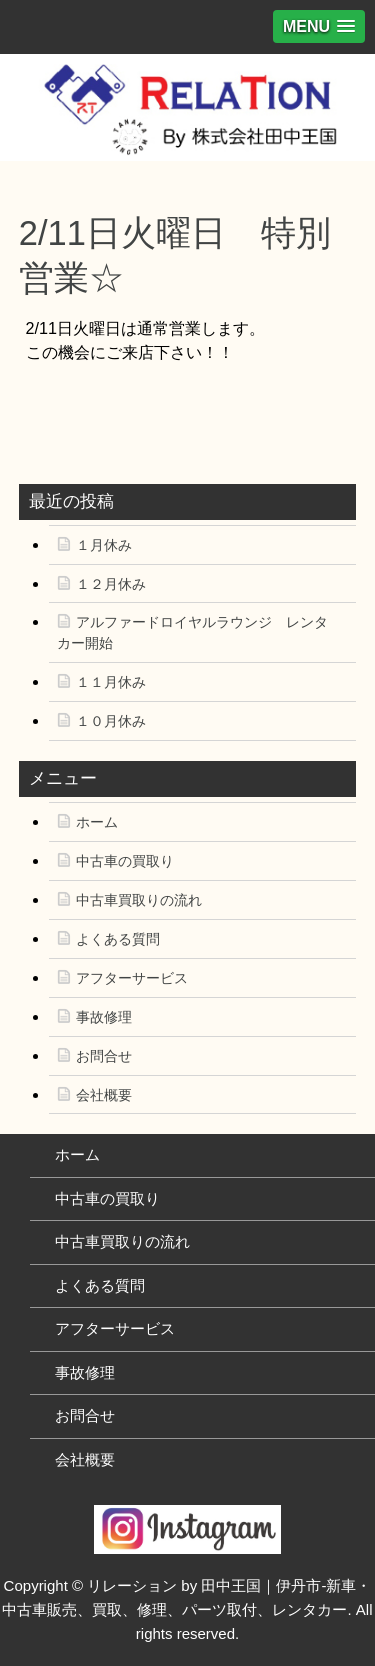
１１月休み (111, 682)
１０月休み (111, 721)
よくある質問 (118, 939)
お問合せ (104, 1056)
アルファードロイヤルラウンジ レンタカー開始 (192, 632)
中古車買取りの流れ (139, 900)
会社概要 (104, 1095)
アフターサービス (132, 978)
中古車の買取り (125, 861)
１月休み (104, 545)
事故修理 (104, 1017)
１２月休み (111, 584)
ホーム (97, 822)
